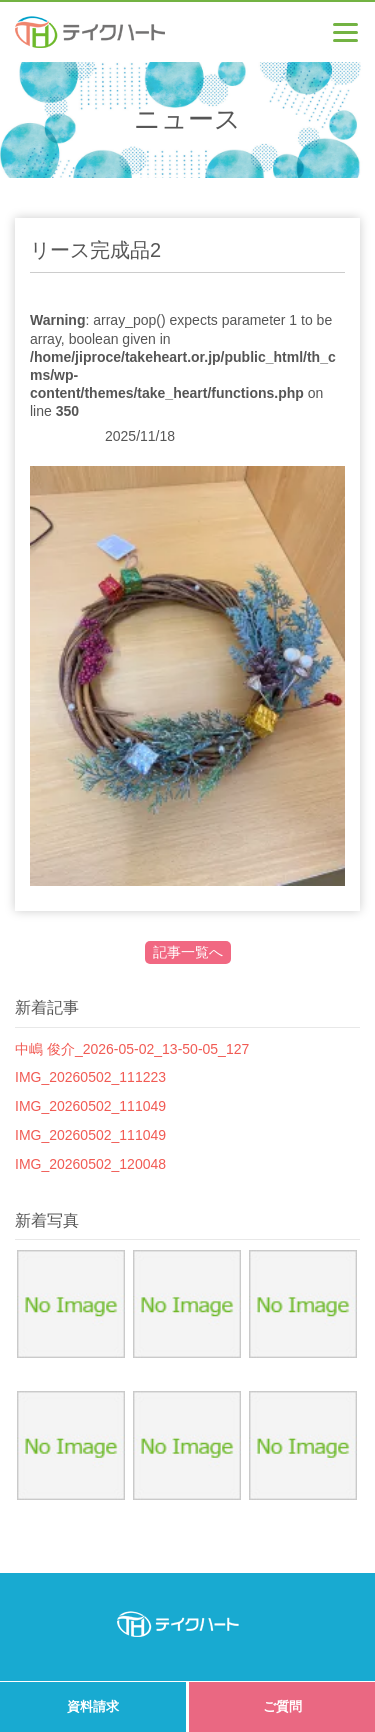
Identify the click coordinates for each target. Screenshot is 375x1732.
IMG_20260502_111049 (90, 1106)
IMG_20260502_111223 (90, 1077)
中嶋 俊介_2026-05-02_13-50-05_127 (132, 1049)
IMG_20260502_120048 (90, 1164)
